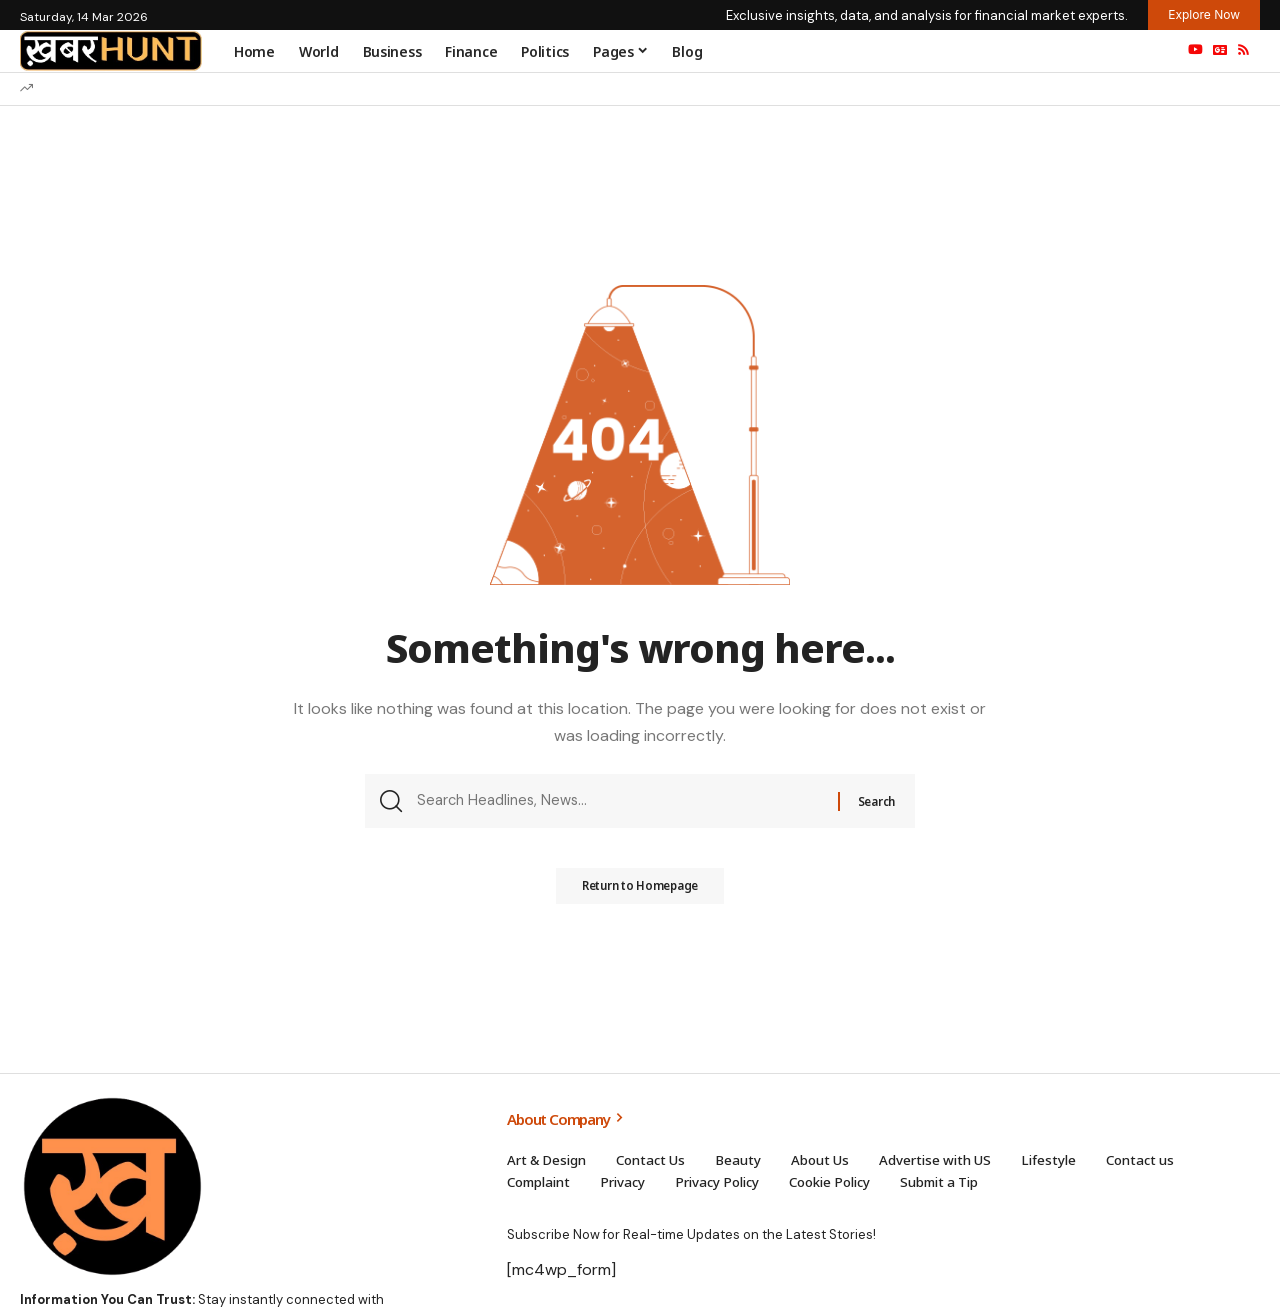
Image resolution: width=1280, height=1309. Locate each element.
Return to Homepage (640, 893)
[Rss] (1243, 50)
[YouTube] (1195, 50)
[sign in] (1111, 51)
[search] (1153, 51)
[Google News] (1220, 50)
